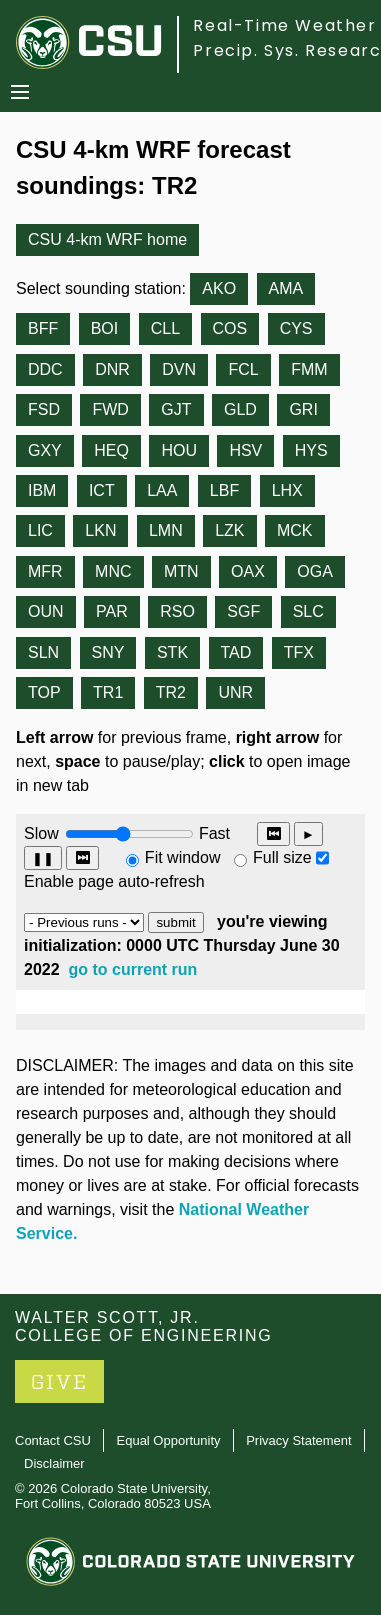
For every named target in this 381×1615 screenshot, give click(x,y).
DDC (45, 369)
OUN (46, 611)
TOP (44, 692)
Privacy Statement (299, 1440)
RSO (177, 611)
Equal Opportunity (169, 1440)
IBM (42, 490)
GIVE (59, 1382)
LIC (40, 530)
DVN (179, 369)
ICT (102, 490)
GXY (45, 450)
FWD (110, 409)
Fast (213, 833)
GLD (240, 409)
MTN (181, 571)
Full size (282, 857)
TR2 (171, 692)
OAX (248, 571)
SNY (108, 652)
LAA (162, 490)
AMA (286, 288)
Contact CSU (53, 1440)
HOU (179, 450)
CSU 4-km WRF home (107, 239)
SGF (243, 611)
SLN (43, 652)
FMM (309, 369)
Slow (41, 833)
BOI (105, 328)
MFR (45, 571)
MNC (113, 571)
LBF (224, 490)
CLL (165, 328)
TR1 (108, 692)
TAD (236, 652)
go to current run (133, 969)
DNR (112, 369)
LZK (229, 530)
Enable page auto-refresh (114, 881)
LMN (166, 530)
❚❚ (43, 858)
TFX (299, 652)
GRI (303, 409)
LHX (287, 490)
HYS (311, 450)
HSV (245, 450)
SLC (308, 611)
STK (172, 652)
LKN (100, 530)
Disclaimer (54, 1463)
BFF (43, 328)
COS (230, 328)
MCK (295, 530)
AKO (219, 288)
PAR (112, 611)
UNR (235, 692)
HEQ (111, 450)
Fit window (183, 857)
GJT (176, 409)
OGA (315, 571)
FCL (243, 369)
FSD (44, 409)
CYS (296, 328)
